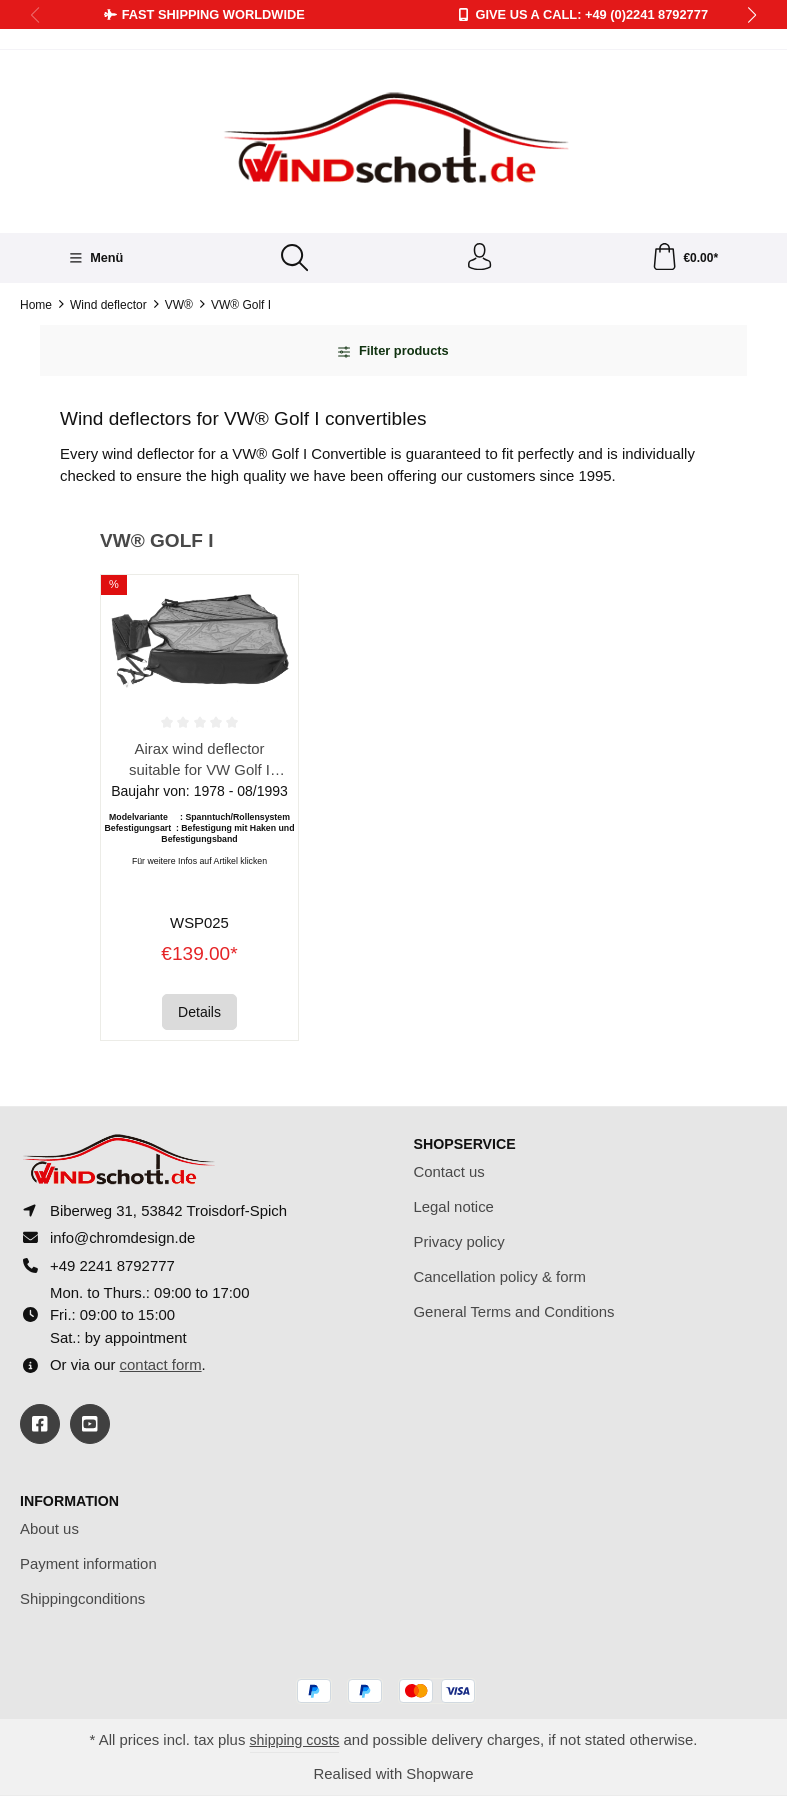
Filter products (393, 353)
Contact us (449, 1164)
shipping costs (294, 1739)
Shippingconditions (82, 1598)
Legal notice (454, 1199)
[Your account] (479, 259)
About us (49, 1528)
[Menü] (95, 260)
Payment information (88, 1563)
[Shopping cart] (684, 259)
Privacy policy (459, 1234)
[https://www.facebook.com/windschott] (40, 1422)
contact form (161, 1363)
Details (199, 1018)
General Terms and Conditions (514, 1304)
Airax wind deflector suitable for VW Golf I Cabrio (199, 765)
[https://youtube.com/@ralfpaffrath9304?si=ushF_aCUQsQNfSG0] (90, 1422)
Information (72, 1499)
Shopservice (467, 1135)
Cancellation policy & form (500, 1269)
